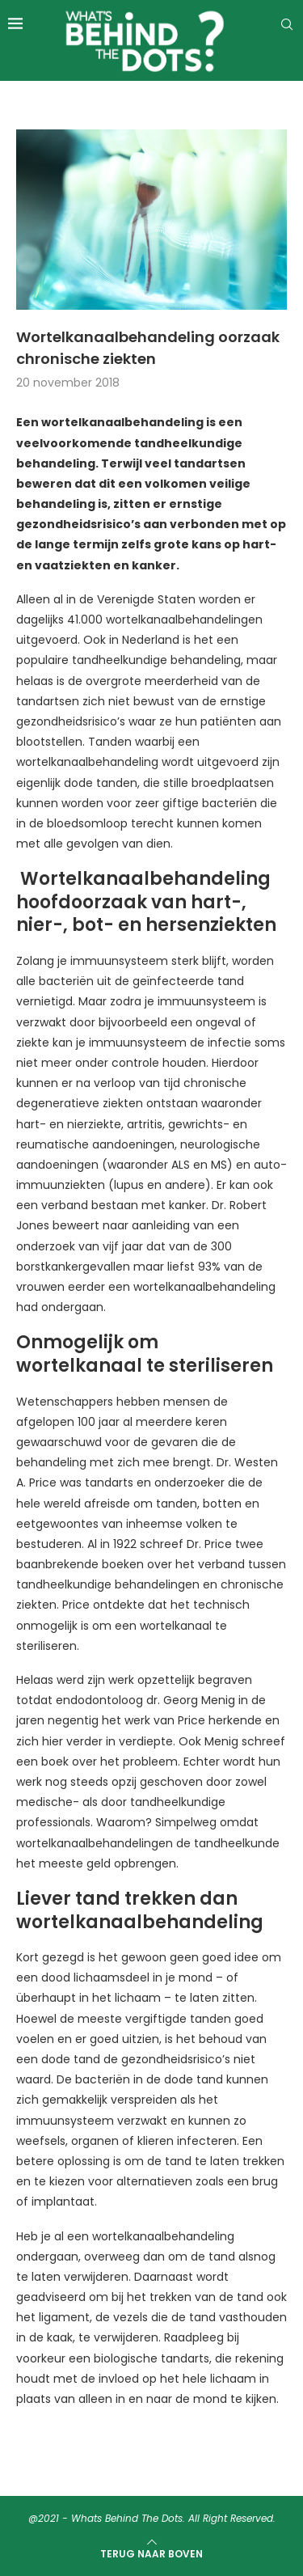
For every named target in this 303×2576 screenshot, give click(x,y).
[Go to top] (151, 2553)
